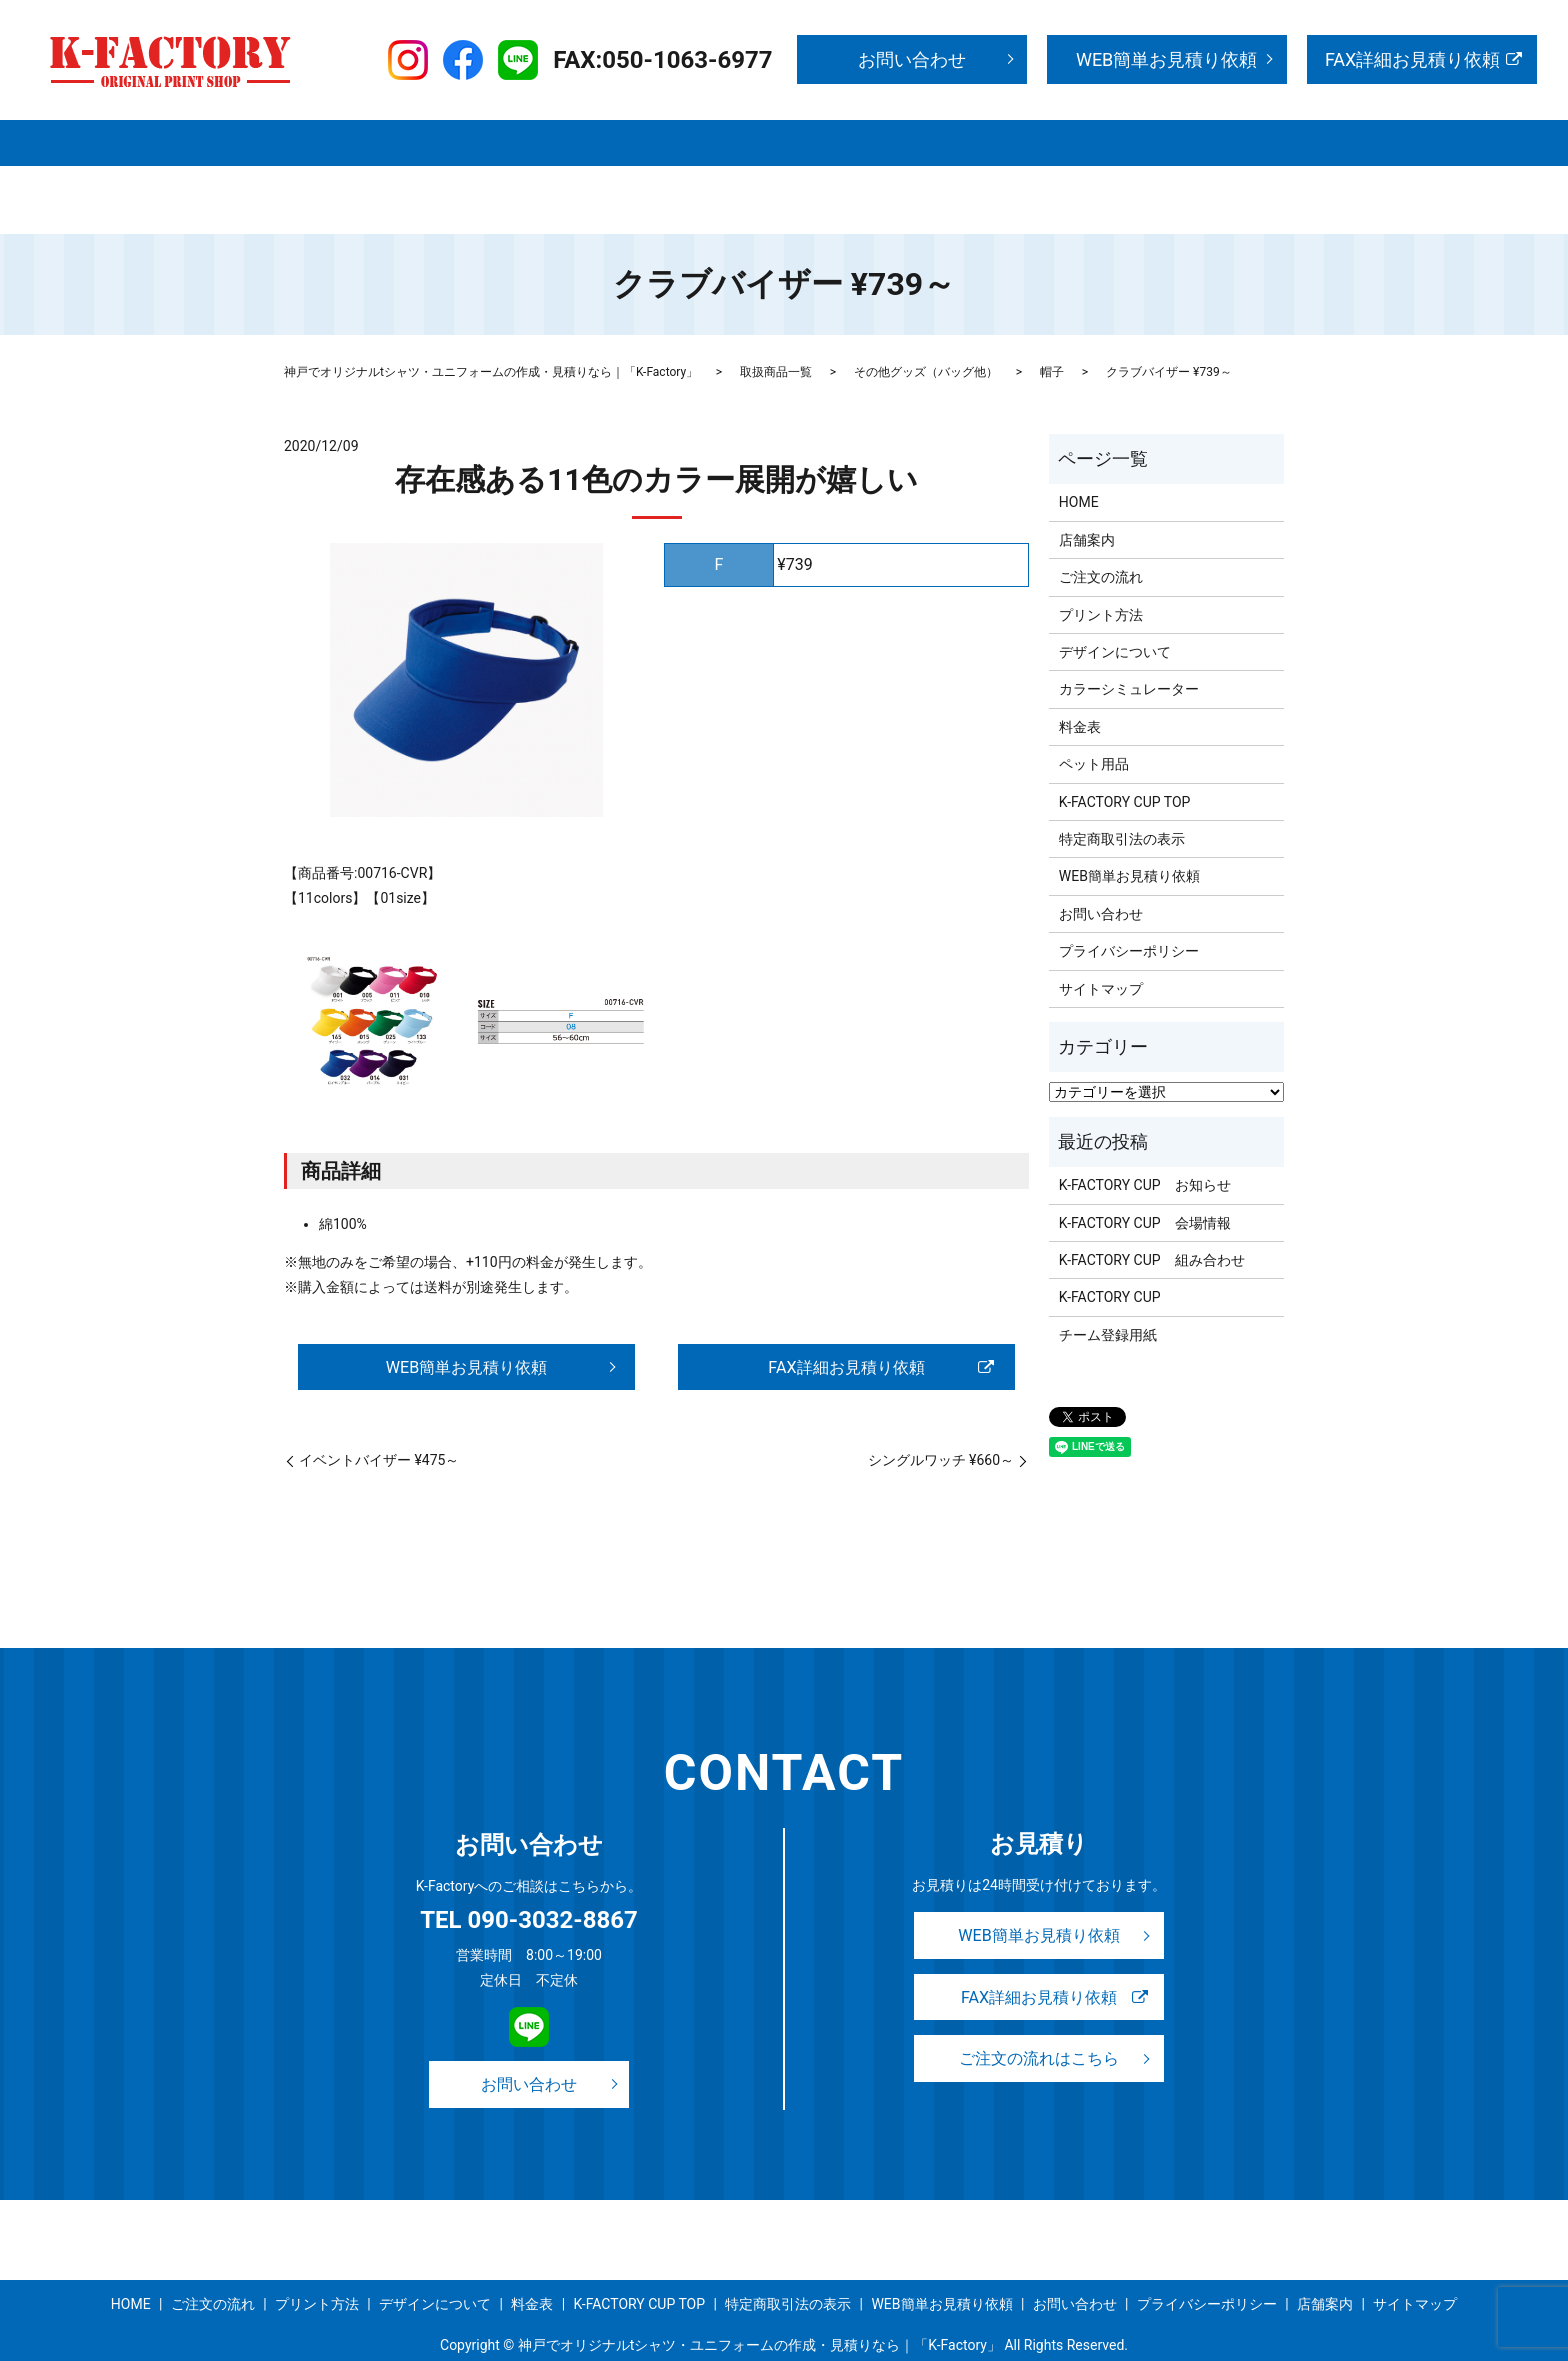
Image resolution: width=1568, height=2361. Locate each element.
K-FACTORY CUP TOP (1193, 141)
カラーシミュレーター (1129, 651)
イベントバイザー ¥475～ (379, 1424)
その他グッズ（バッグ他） (926, 334)
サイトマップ (968, 173)
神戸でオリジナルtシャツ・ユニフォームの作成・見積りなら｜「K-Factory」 (491, 334)
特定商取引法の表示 (364, 173)
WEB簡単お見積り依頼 (1166, 59)
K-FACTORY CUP (1110, 1259)
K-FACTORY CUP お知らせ (1145, 1147)
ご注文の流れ (623, 141)
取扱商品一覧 (506, 141)
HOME (321, 141)
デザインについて (873, 141)
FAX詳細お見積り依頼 (1412, 59)
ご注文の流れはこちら (1039, 2027)
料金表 (983, 141)
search (1044, 174)
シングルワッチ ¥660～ (941, 1424)
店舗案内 (402, 141)
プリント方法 (741, 141)
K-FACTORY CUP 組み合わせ (1152, 1222)
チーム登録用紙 (1108, 1297)
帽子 (1052, 334)
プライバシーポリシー (530, 173)
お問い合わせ (912, 59)
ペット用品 (1094, 726)
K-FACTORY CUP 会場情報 (1145, 1185)
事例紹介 (1066, 141)
